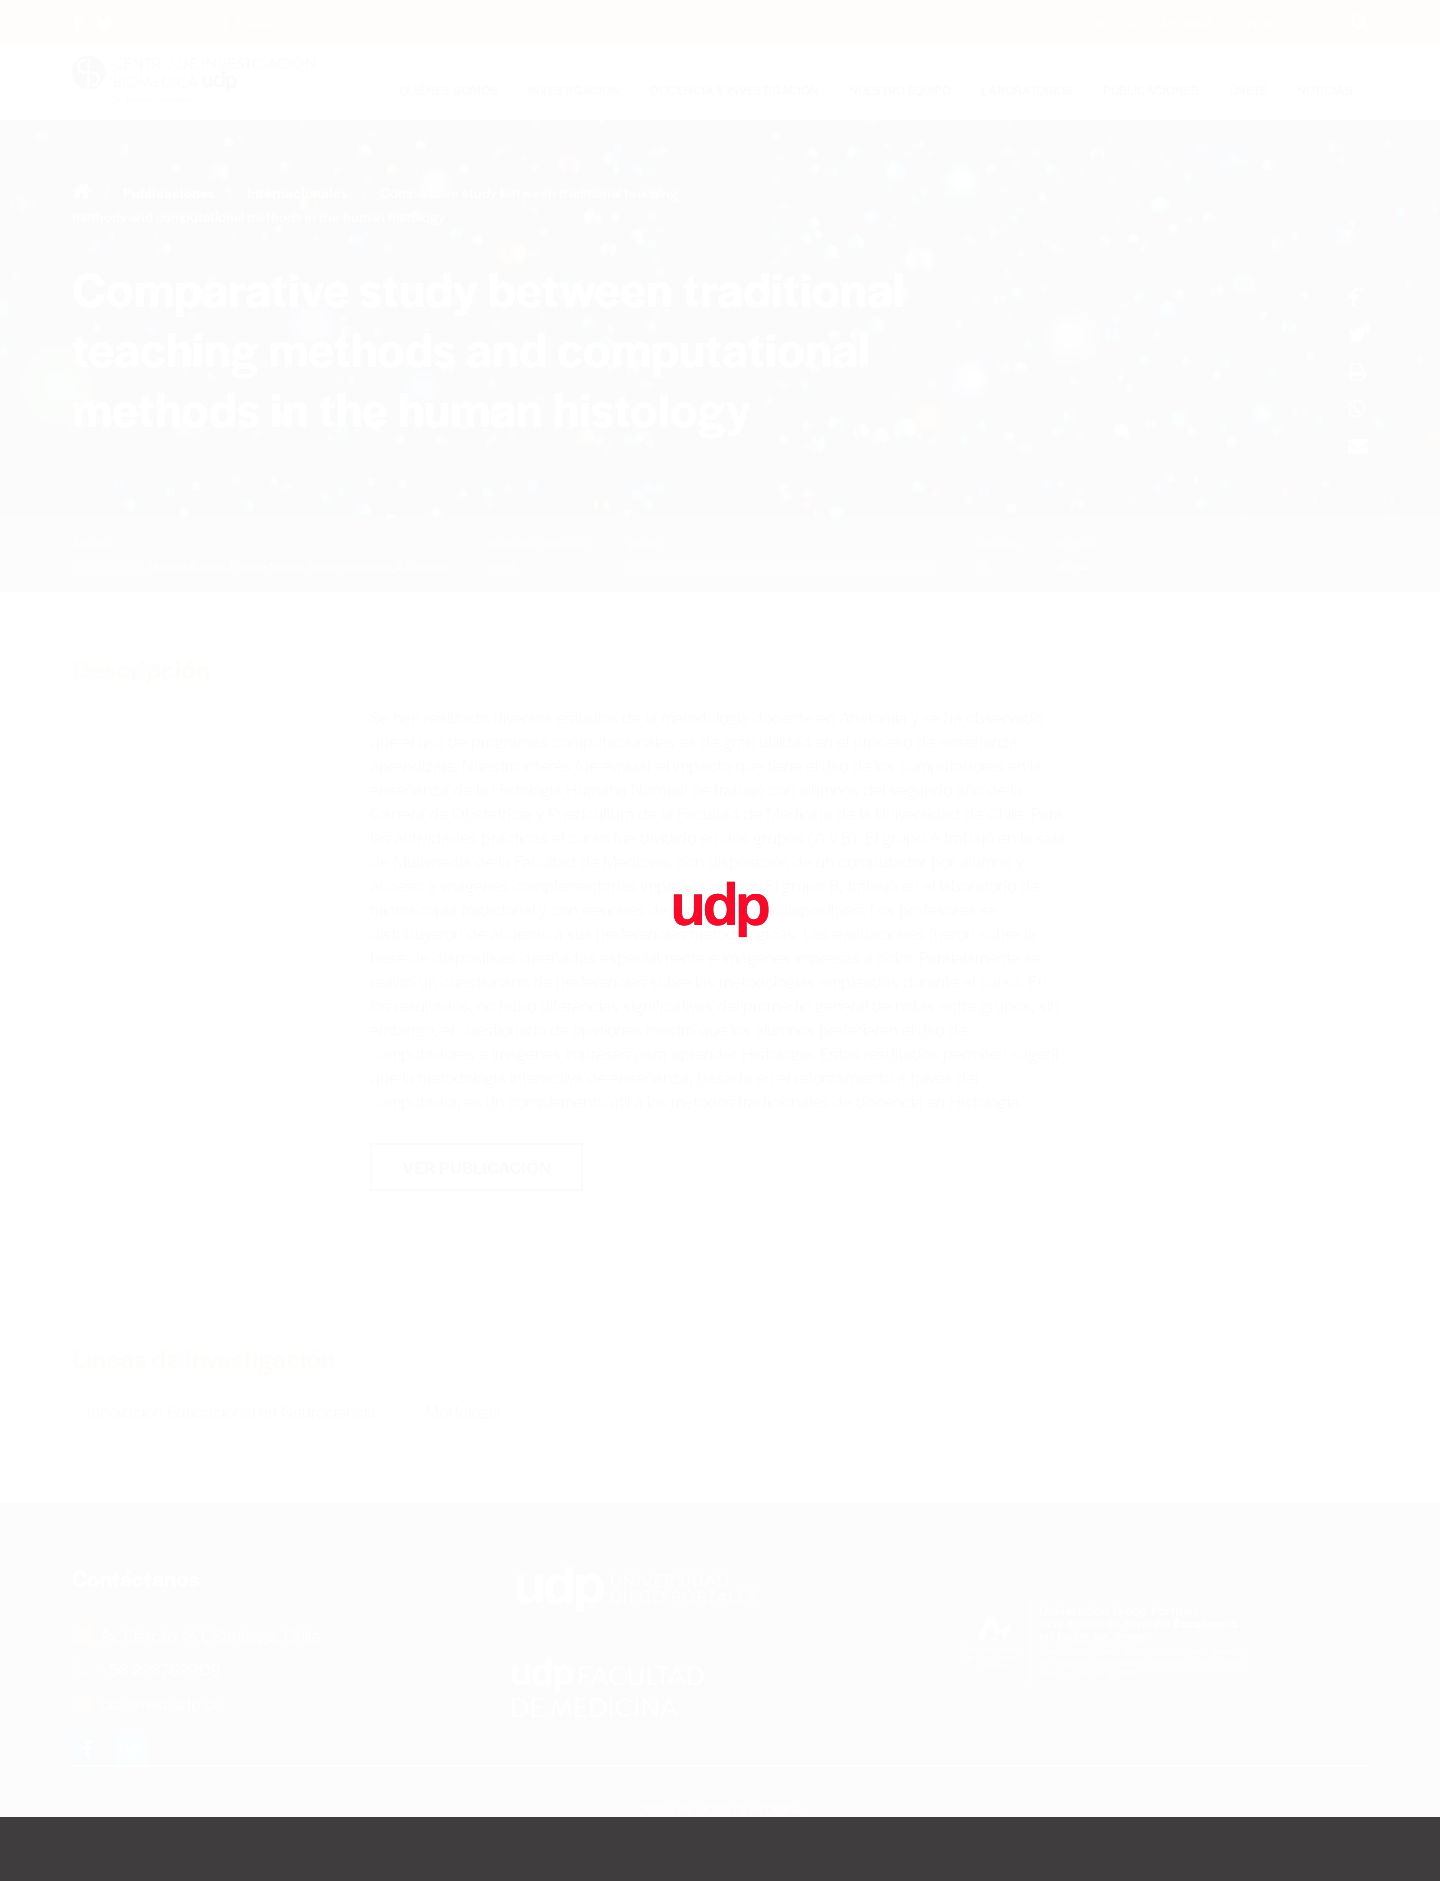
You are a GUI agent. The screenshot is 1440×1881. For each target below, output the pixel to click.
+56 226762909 (146, 1669)
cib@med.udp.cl (144, 1703)
